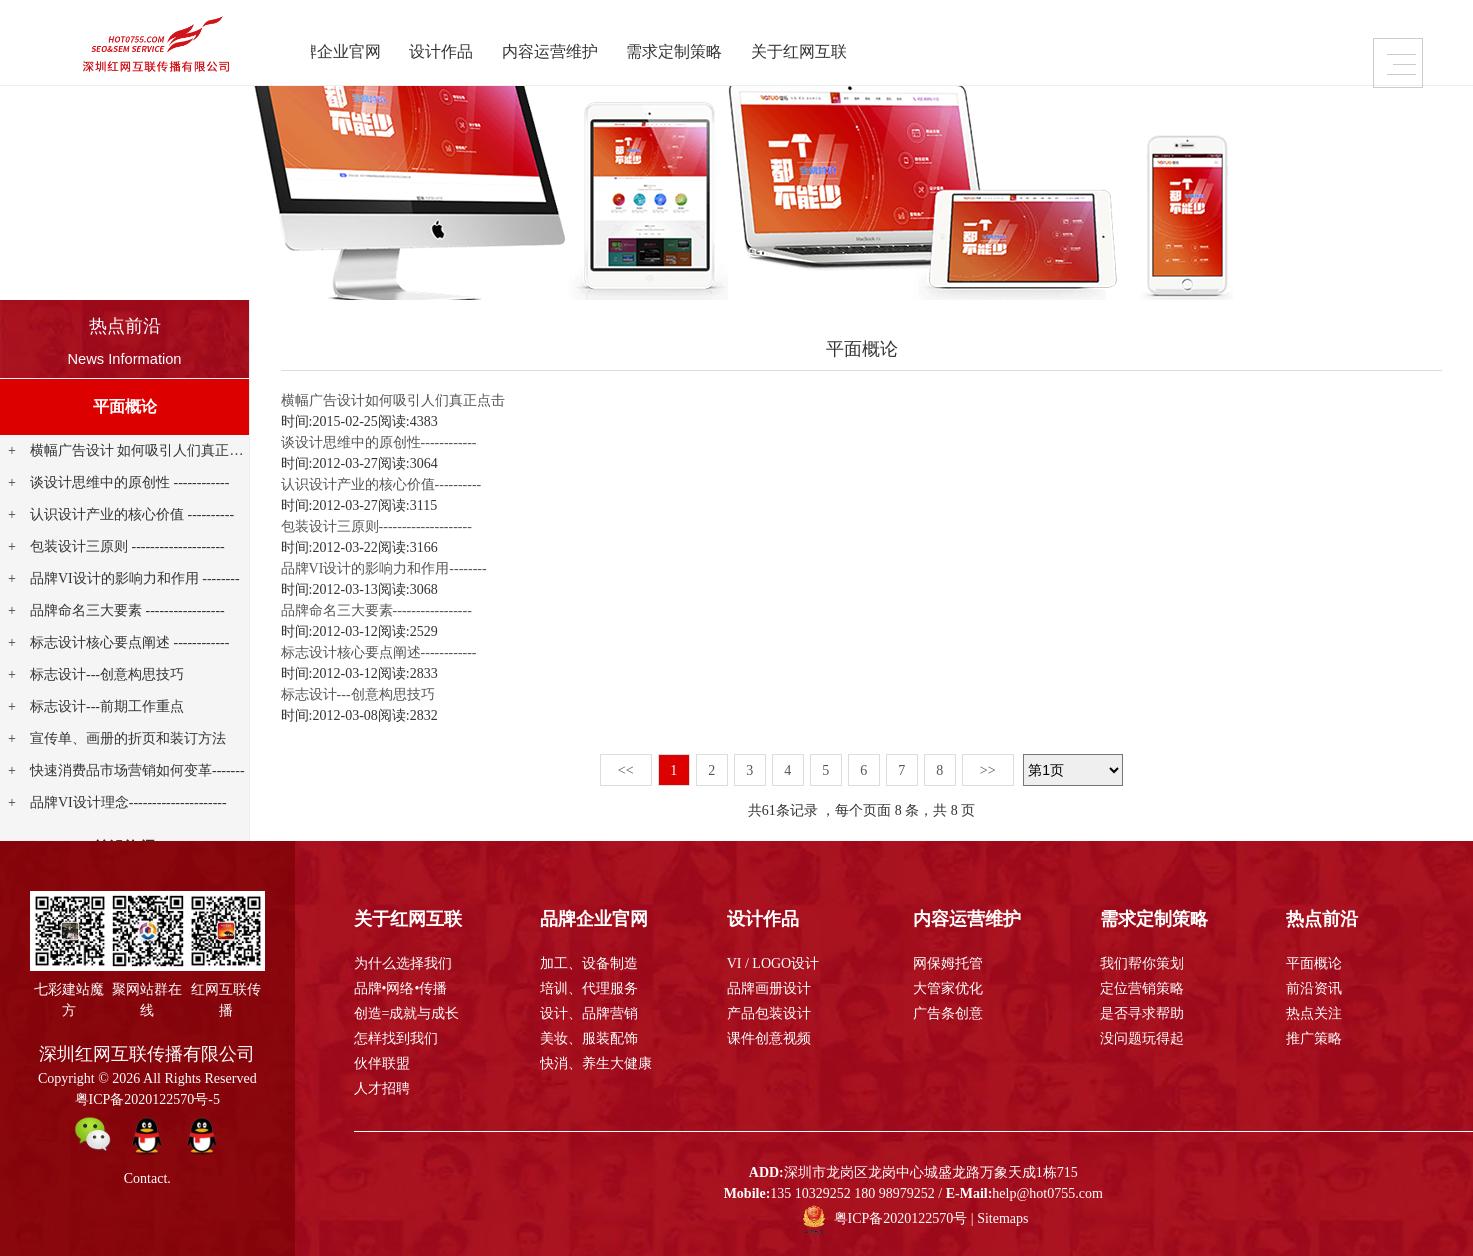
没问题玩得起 (1142, 1038)
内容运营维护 (568, 48)
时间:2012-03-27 (329, 463)
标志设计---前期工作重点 (107, 706)
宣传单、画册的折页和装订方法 (128, 738)
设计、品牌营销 (589, 1013)
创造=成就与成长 (407, 1013)
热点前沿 (125, 326)
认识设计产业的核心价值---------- (381, 484)
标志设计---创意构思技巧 (107, 674)
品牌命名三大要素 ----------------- (127, 610)
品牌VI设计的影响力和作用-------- (384, 568)
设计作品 (458, 48)
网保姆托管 (948, 963)
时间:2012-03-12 (329, 631)
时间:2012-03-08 (329, 715)
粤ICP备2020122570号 (901, 1218)
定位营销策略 (1142, 988)
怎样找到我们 (396, 1038)
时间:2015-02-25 (329, 421)
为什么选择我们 (403, 963)
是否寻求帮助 (1142, 1013)
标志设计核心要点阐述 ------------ (129, 642)
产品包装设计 (769, 1013)
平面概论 (125, 406)
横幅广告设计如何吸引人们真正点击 (393, 400)
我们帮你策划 (1142, 963)
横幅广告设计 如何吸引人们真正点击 (144, 450)
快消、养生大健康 (596, 1063)
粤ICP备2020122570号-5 (147, 1099)
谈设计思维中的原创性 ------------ (129, 482)
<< (626, 770)
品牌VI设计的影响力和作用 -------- (135, 578)
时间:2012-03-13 (329, 589)
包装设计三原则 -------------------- (127, 546)
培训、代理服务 (589, 988)
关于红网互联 (820, 48)
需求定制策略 (694, 48)
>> (988, 770)
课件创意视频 (769, 1038)
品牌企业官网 (348, 48)
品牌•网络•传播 (401, 988)
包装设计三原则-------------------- (376, 526)
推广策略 (1314, 1038)
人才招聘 (382, 1088)
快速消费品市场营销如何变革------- (137, 770)
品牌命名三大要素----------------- (376, 610)
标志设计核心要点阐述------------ (379, 652)
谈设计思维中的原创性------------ (379, 442)
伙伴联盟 (382, 1063)
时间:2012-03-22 (329, 547)
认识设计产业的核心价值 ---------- (132, 514)
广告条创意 (948, 1013)
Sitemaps (1002, 1218)
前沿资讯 (1314, 988)
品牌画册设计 (769, 988)
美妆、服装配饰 (589, 1038)
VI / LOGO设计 (773, 963)
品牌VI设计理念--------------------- (128, 802)
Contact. (147, 1178)
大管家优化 (948, 988)
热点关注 (1314, 1013)
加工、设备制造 (589, 963)
